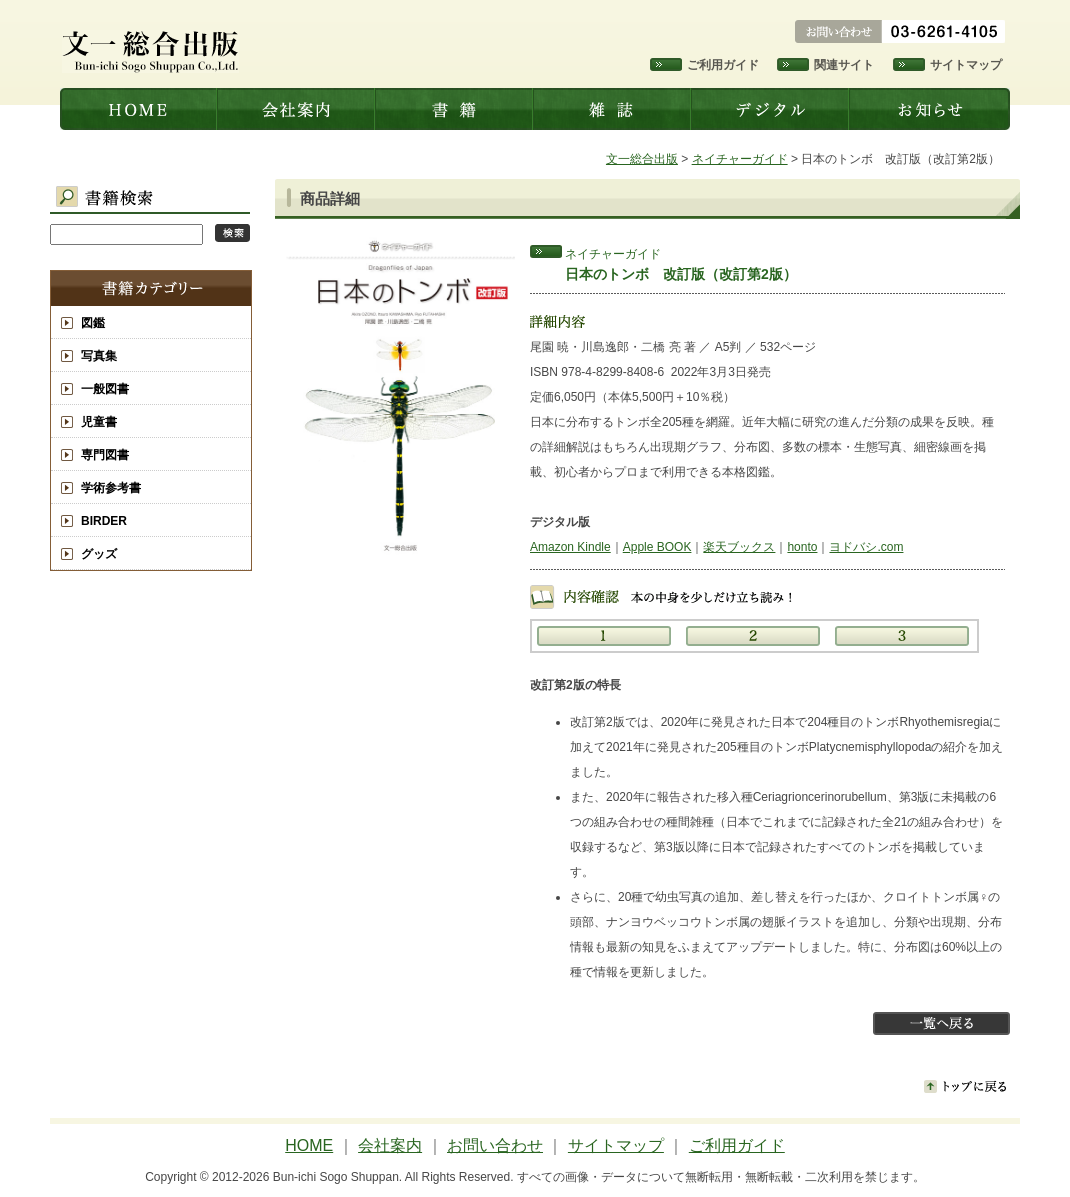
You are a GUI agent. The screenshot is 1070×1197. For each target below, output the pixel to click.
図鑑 (93, 323)
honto (802, 547)
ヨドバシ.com (866, 547)
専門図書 (105, 455)
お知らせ (931, 109)
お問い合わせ (495, 1145)
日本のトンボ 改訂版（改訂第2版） (681, 274)
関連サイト (844, 65)
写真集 (99, 356)
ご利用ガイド (723, 65)
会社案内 (298, 109)
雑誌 (614, 109)
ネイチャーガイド (740, 159)
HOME (309, 1145)
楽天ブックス (739, 547)
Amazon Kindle (570, 547)
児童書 (99, 422)
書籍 (456, 109)
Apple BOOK (657, 547)
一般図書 (105, 389)
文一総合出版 (139, 109)
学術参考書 (111, 488)
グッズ (99, 554)
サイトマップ (966, 65)
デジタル (772, 109)
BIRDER (104, 521)
